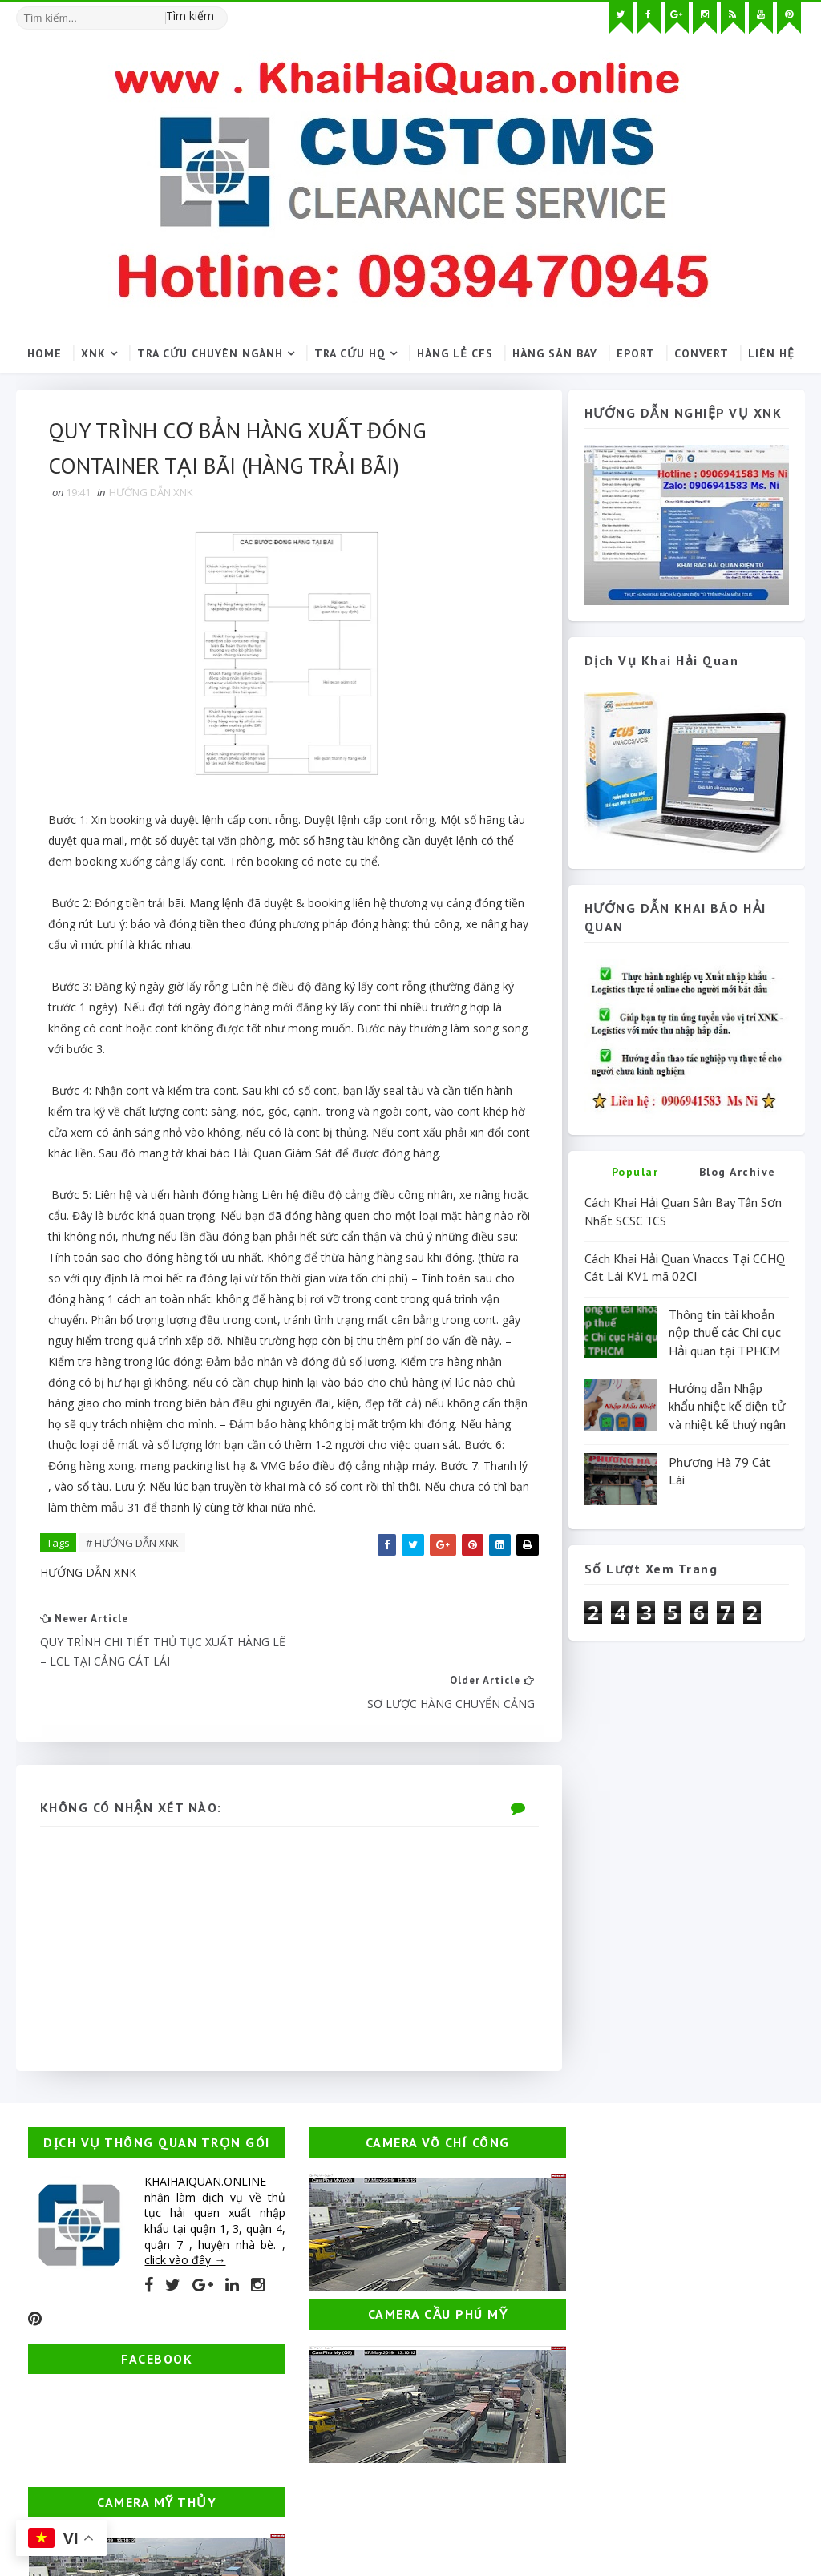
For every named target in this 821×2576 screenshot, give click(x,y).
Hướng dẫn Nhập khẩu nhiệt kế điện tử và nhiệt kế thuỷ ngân (727, 1406)
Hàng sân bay (554, 353)
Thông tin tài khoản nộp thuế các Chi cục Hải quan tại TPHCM (725, 1332)
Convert (701, 353)
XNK (93, 353)
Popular (635, 1172)
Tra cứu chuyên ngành (210, 353)
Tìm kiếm (190, 15)
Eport (636, 353)
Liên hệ (771, 353)
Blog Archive (737, 1172)
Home (44, 353)
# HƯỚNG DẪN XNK (132, 1545)
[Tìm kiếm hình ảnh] (220, 12)
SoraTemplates (108, 2500)
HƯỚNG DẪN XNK (151, 494)
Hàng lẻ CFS (455, 353)
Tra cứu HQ (350, 353)
